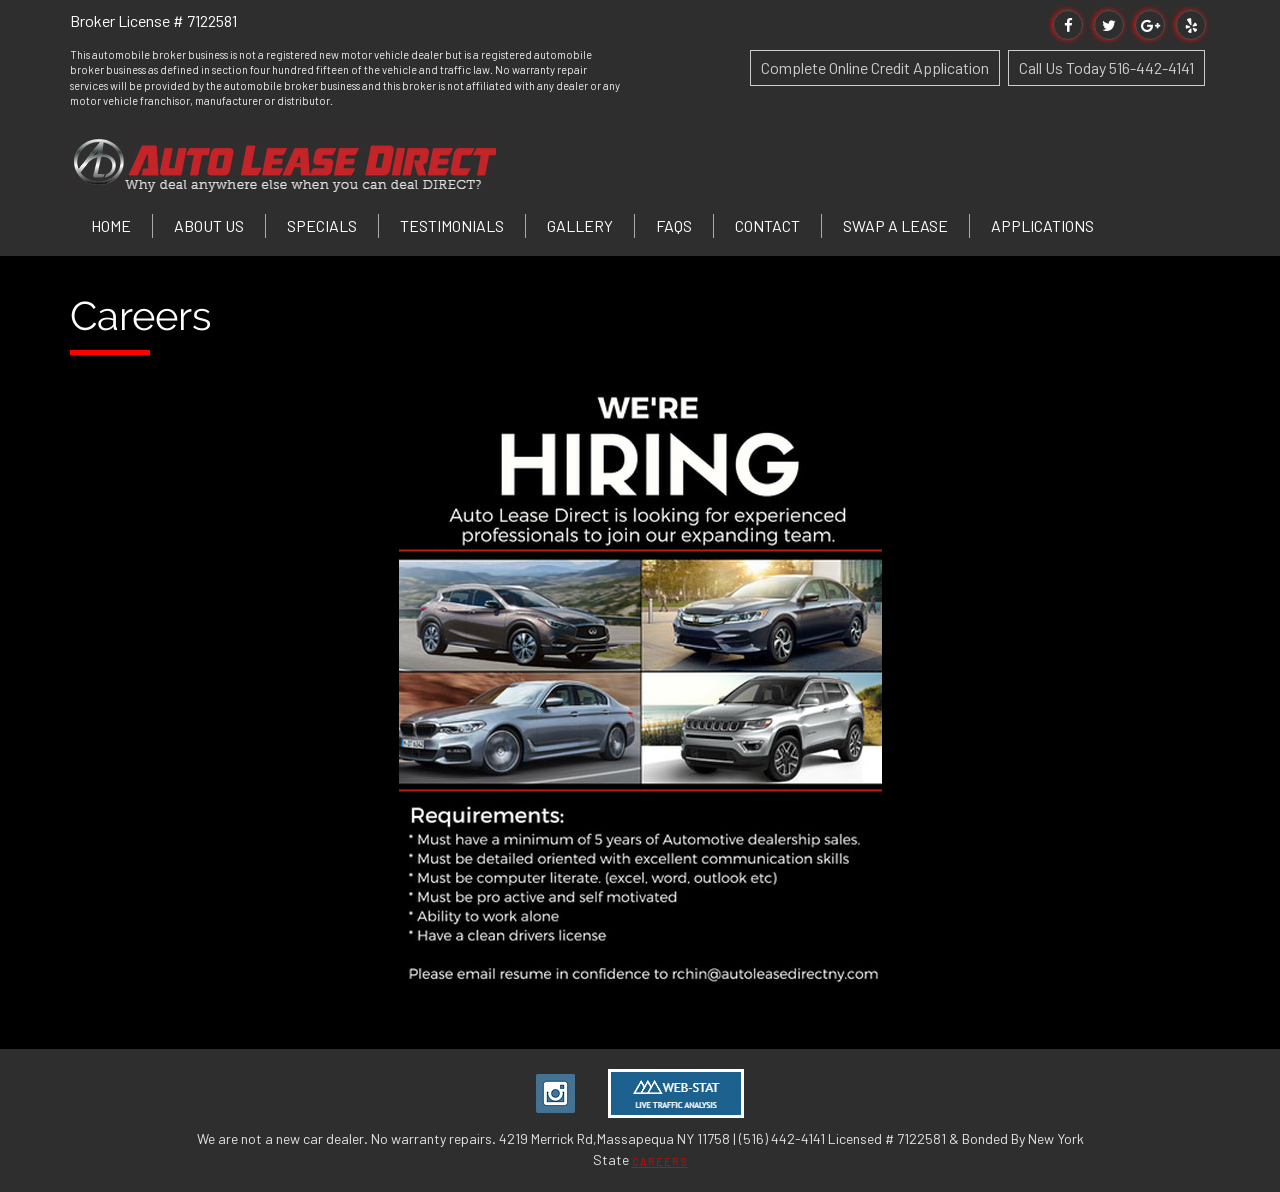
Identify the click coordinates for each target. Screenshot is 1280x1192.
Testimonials (452, 225)
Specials (322, 225)
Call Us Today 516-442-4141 (1106, 67)
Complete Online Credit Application (875, 67)
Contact (767, 225)
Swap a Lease (895, 225)
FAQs (674, 225)
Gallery (580, 225)
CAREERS (660, 1161)
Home (111, 225)
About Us (209, 225)
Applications (1042, 225)
